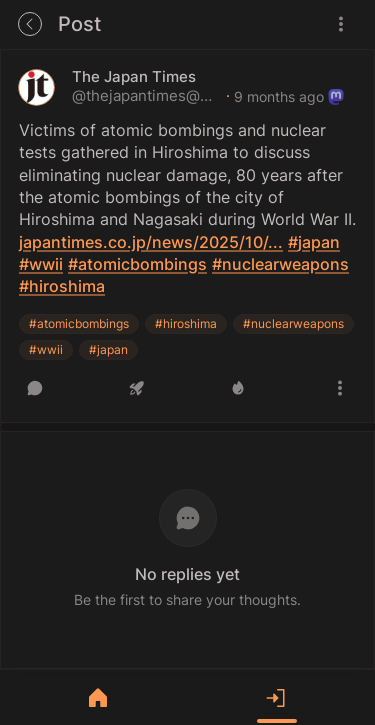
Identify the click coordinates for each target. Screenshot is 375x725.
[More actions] (340, 388)
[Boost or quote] (137, 388)
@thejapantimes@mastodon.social (147, 96)
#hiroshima (186, 323)
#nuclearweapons (293, 323)
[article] (187, 236)
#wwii (46, 349)
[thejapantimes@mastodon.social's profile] (36, 87)
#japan (108, 349)
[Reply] (35, 388)
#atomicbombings (79, 323)
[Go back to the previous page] (30, 24)
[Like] (238, 388)
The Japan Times (134, 77)
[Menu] (341, 24)
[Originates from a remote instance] (336, 97)
